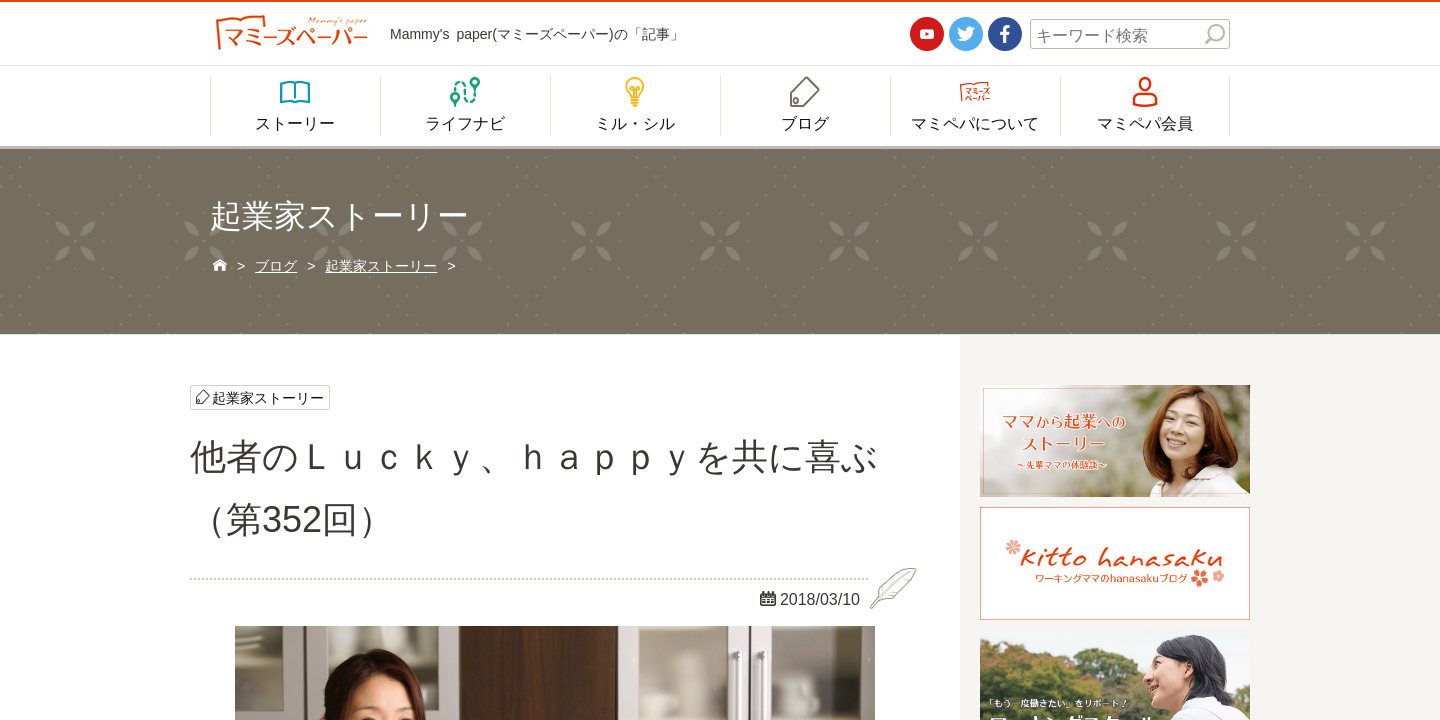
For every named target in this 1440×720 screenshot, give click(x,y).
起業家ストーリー (268, 397)
